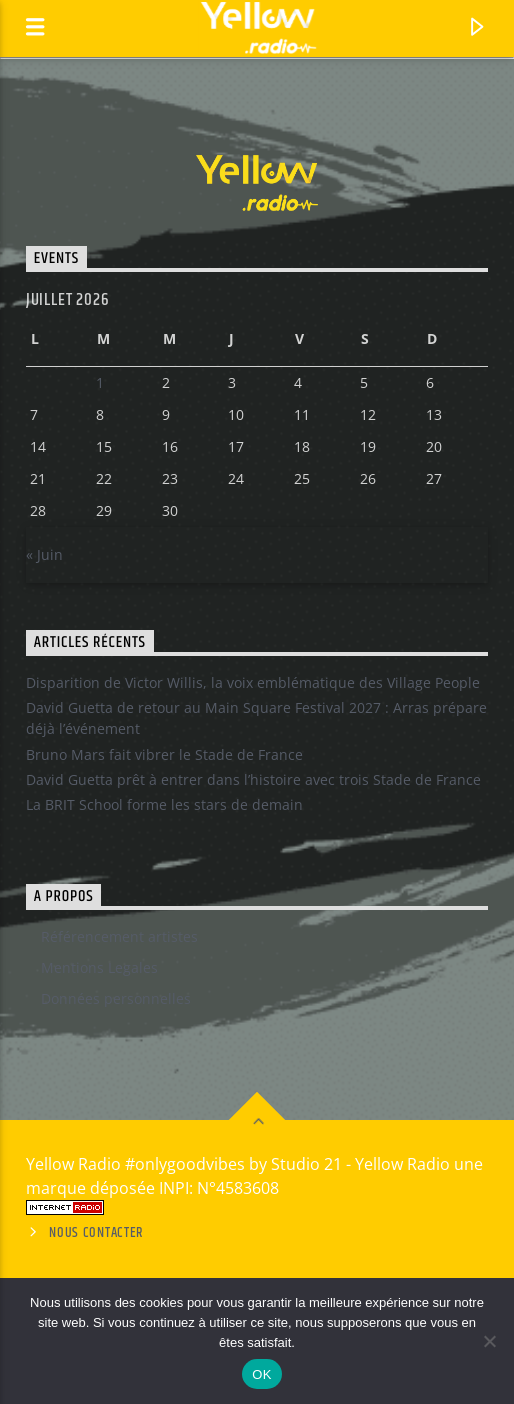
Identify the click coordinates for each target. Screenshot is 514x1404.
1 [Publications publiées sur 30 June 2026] (100, 382)
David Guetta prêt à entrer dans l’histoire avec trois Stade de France (253, 779)
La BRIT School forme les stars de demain (164, 804)
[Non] (489, 1341)
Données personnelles (116, 998)
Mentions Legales (99, 967)
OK (261, 1374)
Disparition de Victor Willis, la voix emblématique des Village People (253, 682)
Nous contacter (96, 1233)
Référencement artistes (119, 936)
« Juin (44, 554)
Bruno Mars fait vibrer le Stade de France (164, 754)
